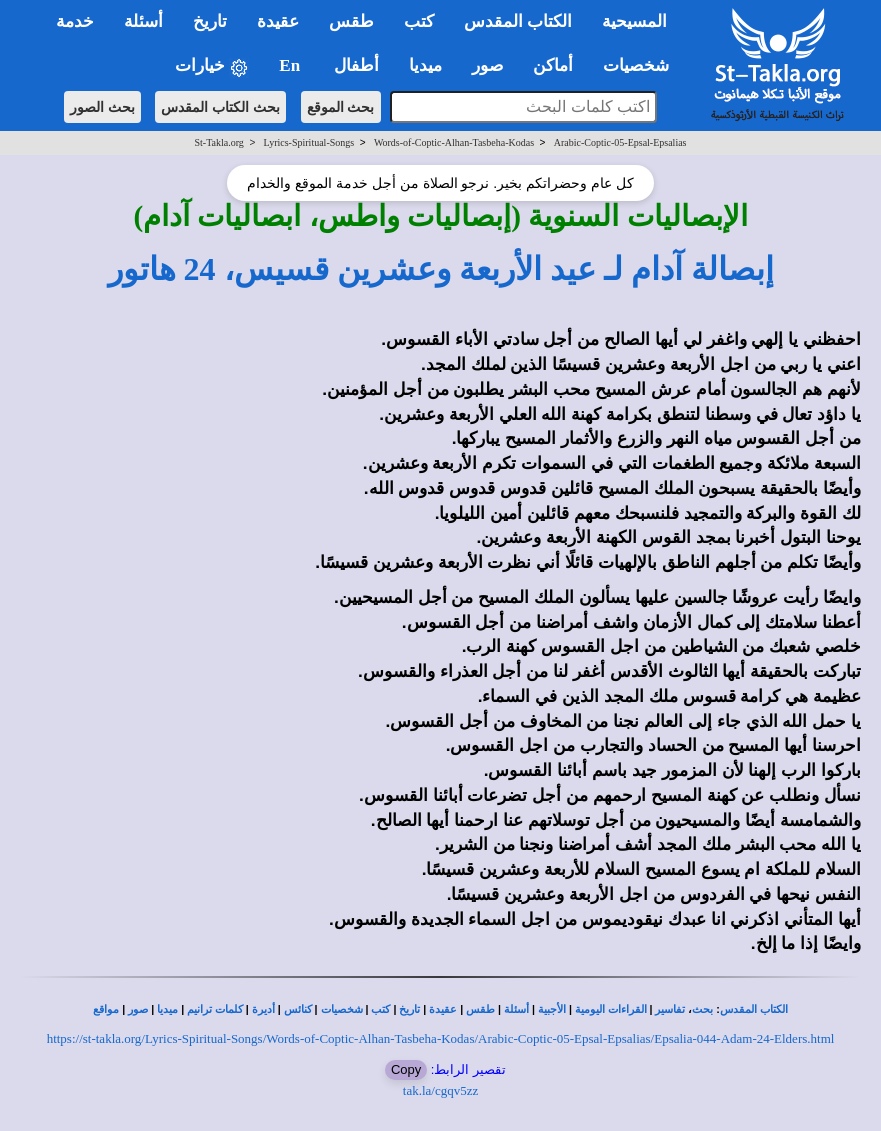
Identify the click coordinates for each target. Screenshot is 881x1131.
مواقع (106, 1009)
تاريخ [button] (210, 21)
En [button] (291, 65)
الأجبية (552, 1009)
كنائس (298, 1009)
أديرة (263, 1009)
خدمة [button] (75, 21)
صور (138, 1009)
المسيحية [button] (634, 21)
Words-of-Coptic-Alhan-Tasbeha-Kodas (454, 142)
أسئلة (516, 1009)
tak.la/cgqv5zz (440, 1090)
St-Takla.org (218, 142)
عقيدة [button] (278, 21)
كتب (380, 1009)
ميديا (167, 1009)
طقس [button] (351, 21)
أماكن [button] (553, 65)
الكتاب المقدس (754, 1009)
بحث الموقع (341, 107)
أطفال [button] (356, 65)
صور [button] (487, 65)
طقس (480, 1009)
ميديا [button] (425, 65)
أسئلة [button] (143, 21)
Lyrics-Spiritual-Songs (309, 142)
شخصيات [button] (642, 65)
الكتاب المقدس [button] (518, 21)
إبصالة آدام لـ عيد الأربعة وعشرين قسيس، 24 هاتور (441, 269)
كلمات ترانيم (215, 1009)
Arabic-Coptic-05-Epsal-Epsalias (620, 142)
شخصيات (342, 1009)
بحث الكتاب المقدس (220, 107)
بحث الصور (102, 107)
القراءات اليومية (611, 1009)
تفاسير (670, 1009)
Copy (406, 1069)
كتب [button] (419, 21)
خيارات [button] (212, 66)
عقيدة (443, 1009)
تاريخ (409, 1009)
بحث (702, 1009)
